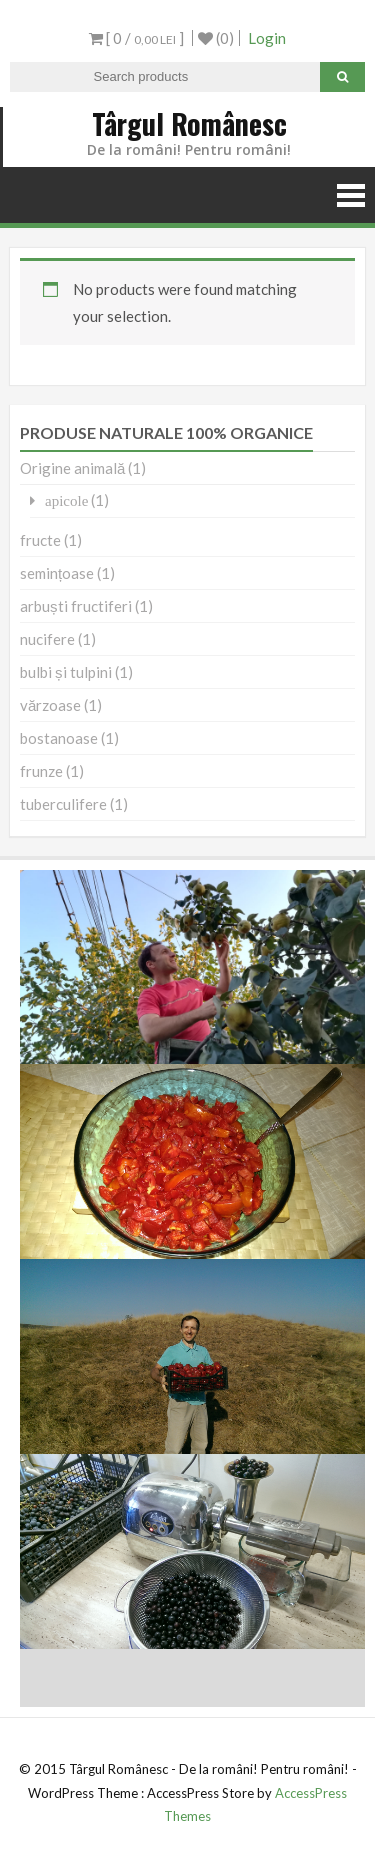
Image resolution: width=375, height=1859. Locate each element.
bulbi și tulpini (66, 672)
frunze (41, 771)
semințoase (57, 573)
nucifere (47, 639)
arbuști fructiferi (76, 606)
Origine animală (72, 468)
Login (267, 38)
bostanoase (59, 738)
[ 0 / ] (136, 38)
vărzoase (50, 705)
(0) (216, 38)
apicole (66, 500)
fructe (40, 540)
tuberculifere (63, 804)
